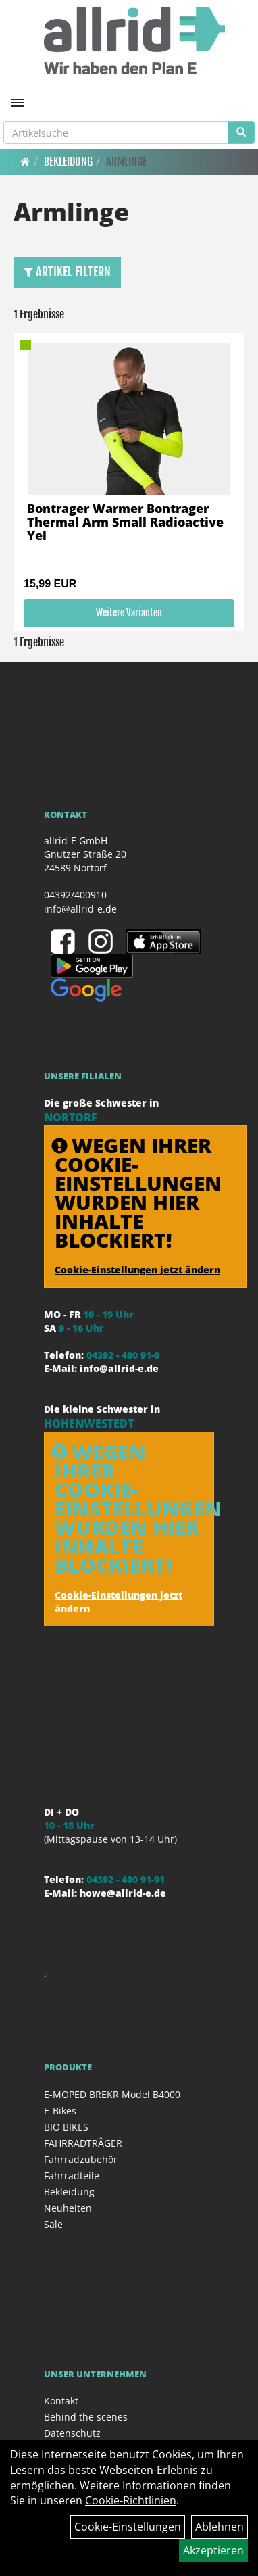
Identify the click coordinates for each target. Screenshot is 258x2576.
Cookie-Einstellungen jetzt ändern (137, 1269)
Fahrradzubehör (81, 2159)
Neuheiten (68, 2208)
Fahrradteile (71, 2175)
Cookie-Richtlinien (130, 2500)
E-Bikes (60, 2110)
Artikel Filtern (67, 271)
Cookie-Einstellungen (127, 2526)
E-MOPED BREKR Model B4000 (112, 2094)
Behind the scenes (86, 2416)
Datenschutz (72, 2433)
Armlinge (126, 161)
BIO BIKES (66, 2126)
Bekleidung (68, 161)
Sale (53, 2224)
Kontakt (61, 2400)
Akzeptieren (213, 2550)
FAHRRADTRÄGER (83, 2143)
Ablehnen (219, 2526)
